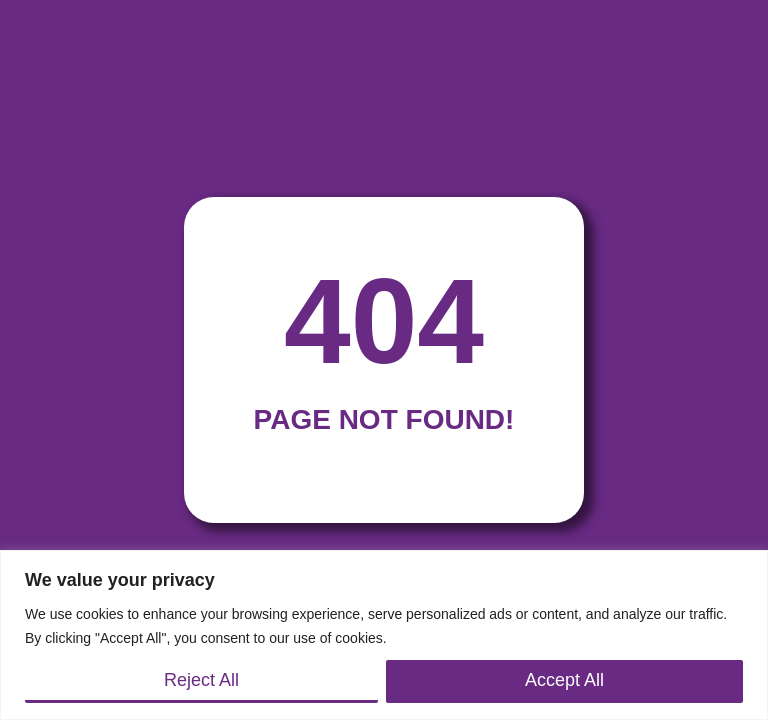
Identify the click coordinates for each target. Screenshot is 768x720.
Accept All (564, 680)
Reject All (201, 680)
